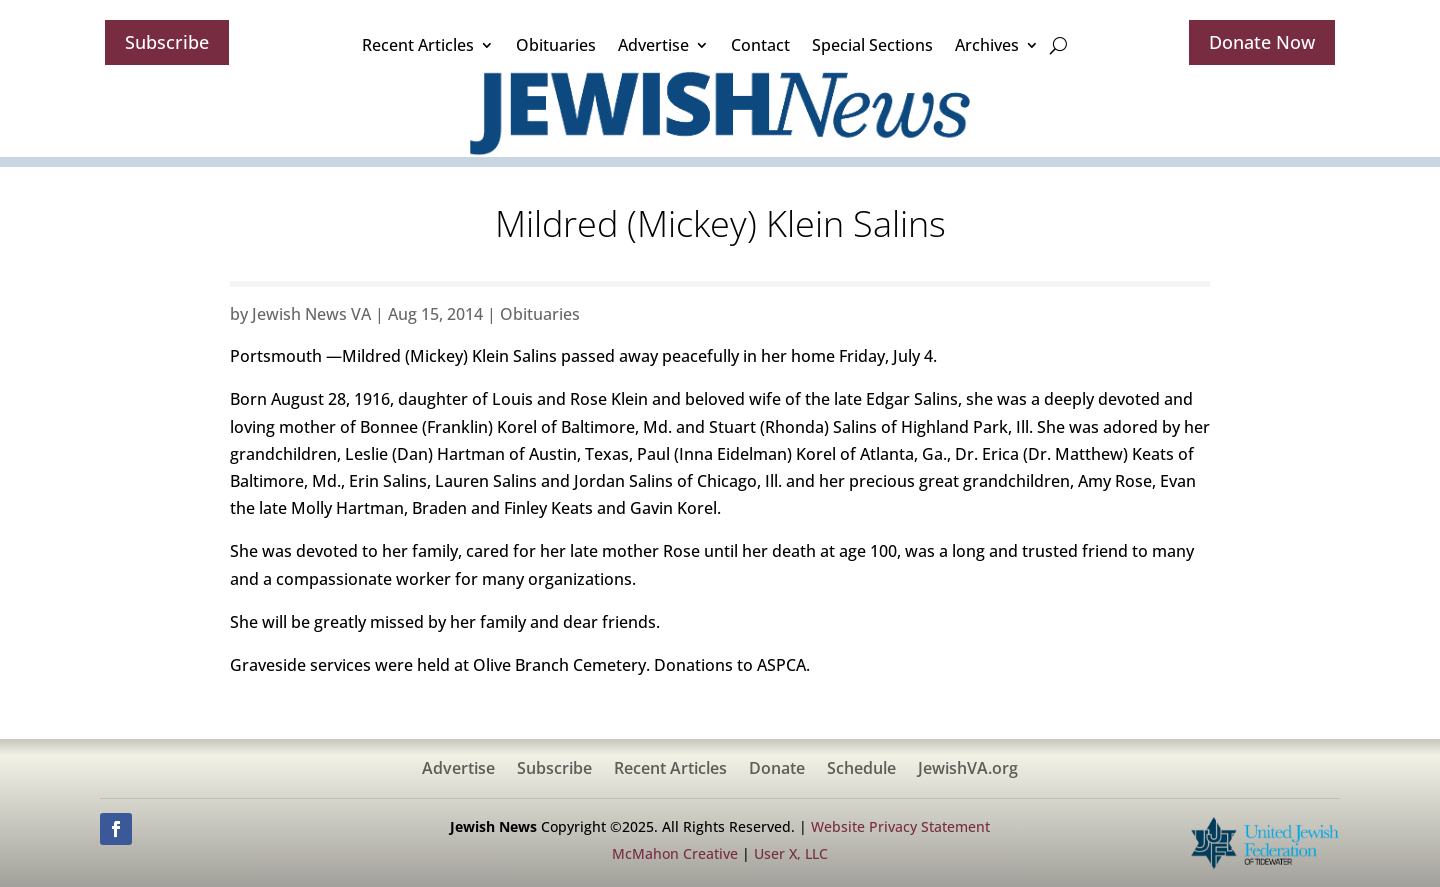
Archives (987, 45)
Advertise (653, 45)
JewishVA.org (968, 770)
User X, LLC (791, 853)
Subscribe (167, 42)
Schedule (861, 770)
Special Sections (872, 45)
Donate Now (1262, 42)
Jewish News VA (311, 314)
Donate (777, 770)
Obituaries (556, 45)
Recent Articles (418, 45)
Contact (760, 45)
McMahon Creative (675, 853)
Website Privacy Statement (900, 826)
